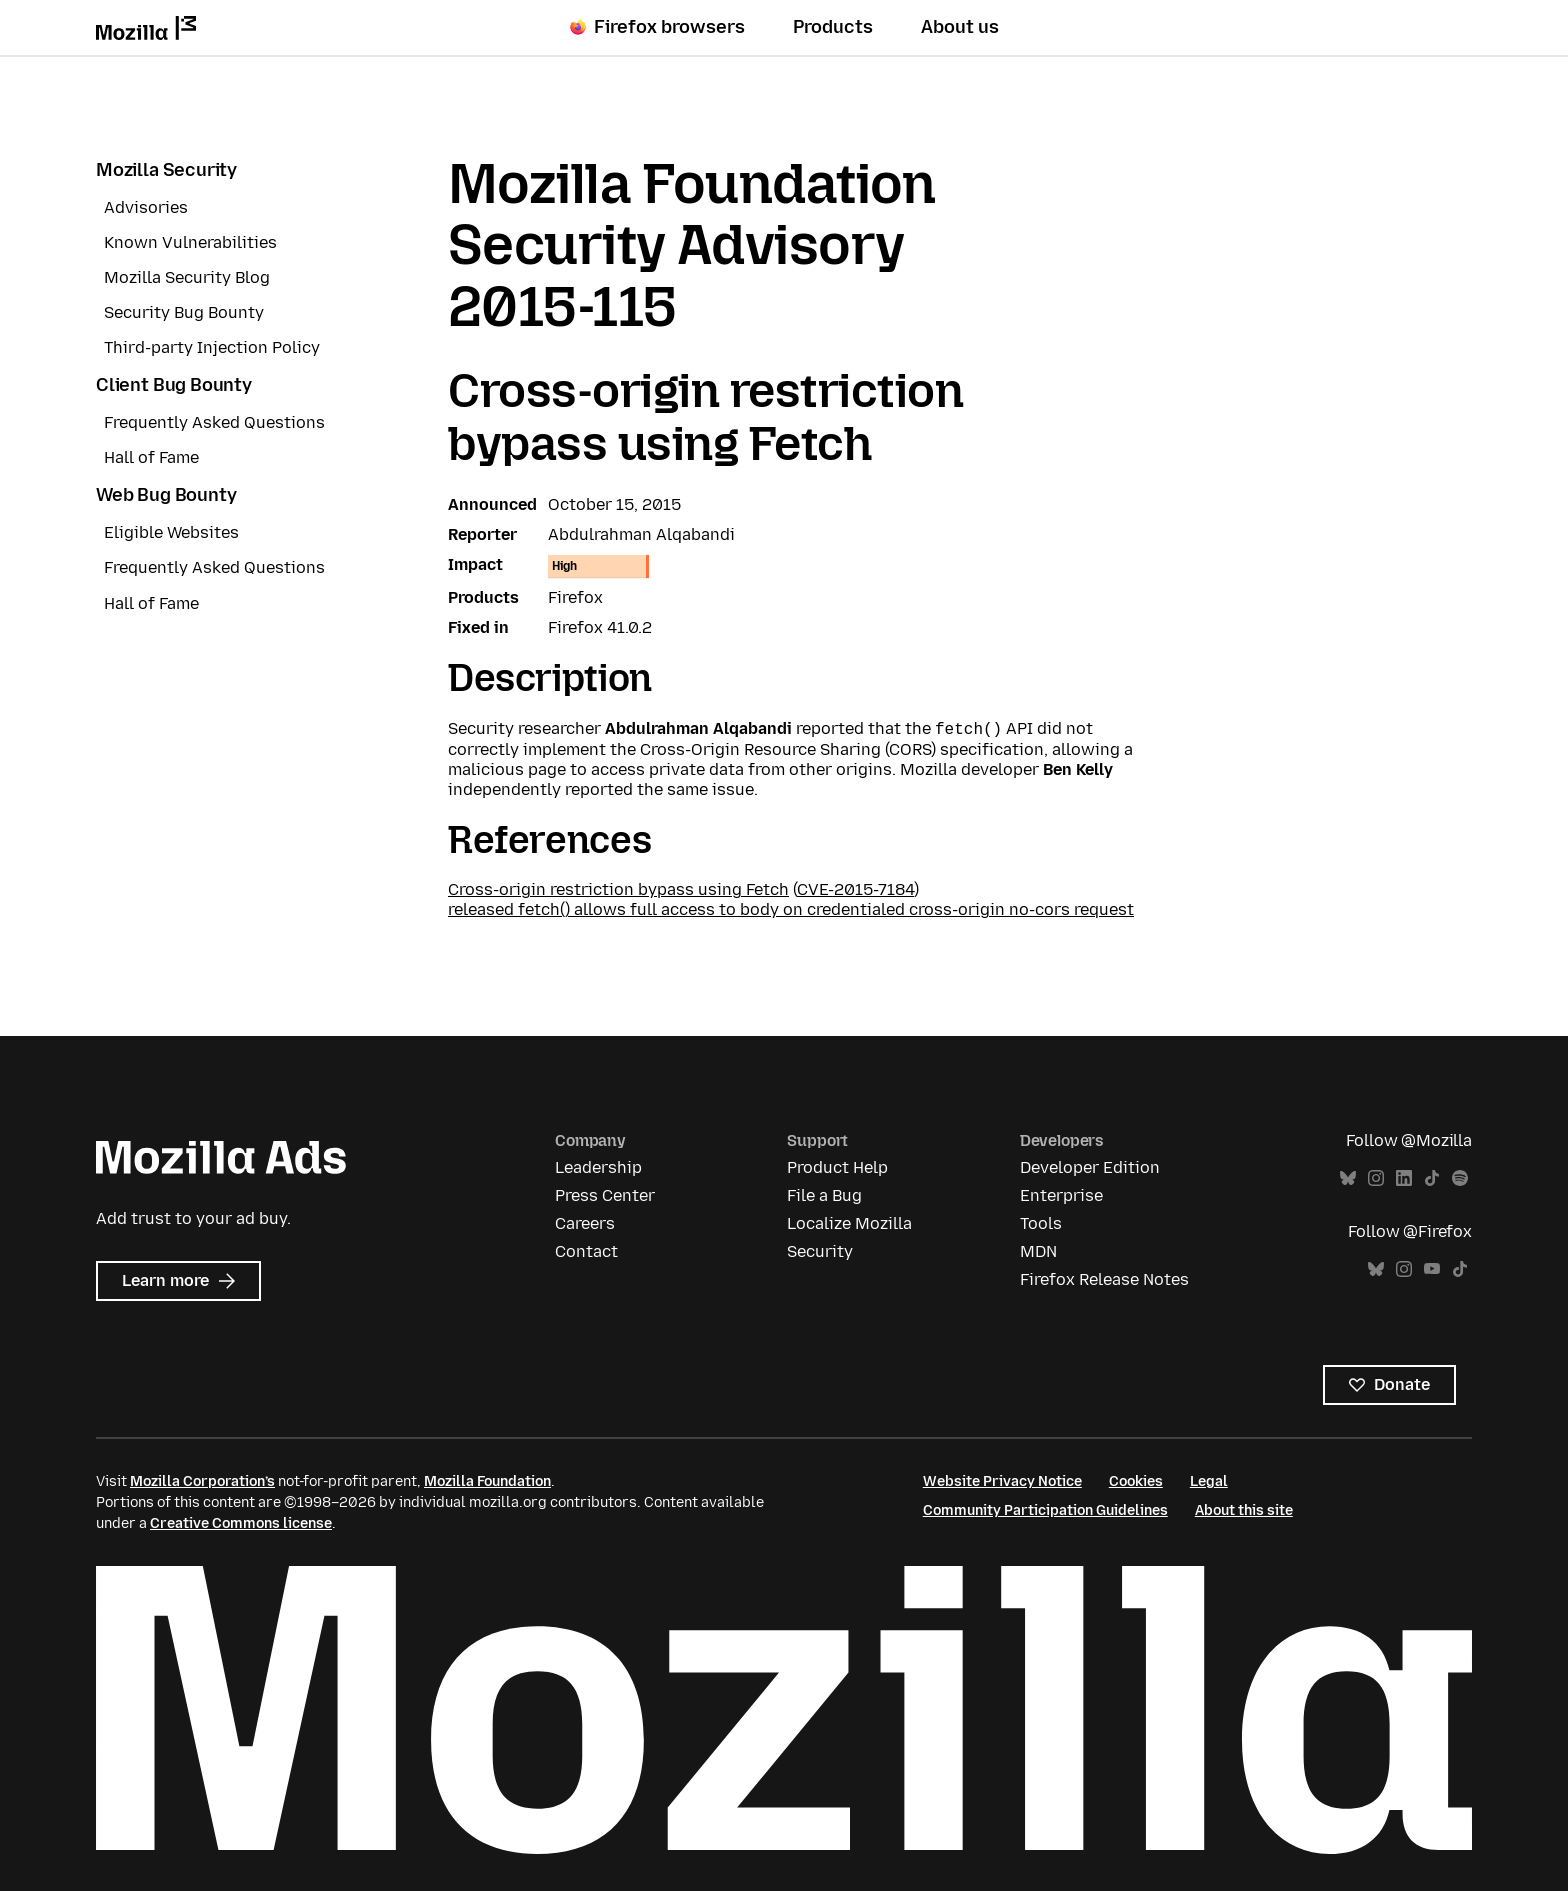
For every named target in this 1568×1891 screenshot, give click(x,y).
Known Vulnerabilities (190, 242)
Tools (1041, 1223)
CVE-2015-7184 (855, 889)
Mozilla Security (166, 170)
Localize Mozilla (849, 1223)
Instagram (1376, 1178)
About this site (1244, 1510)
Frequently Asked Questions (214, 422)
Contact (586, 1251)
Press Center (605, 1195)
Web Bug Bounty (166, 495)
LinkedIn (1404, 1178)
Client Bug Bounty (174, 385)
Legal (1209, 1481)
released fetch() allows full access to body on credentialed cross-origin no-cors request (791, 909)
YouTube (1432, 1269)
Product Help (837, 1167)
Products (833, 27)
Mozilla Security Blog (187, 277)
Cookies (1136, 1481)
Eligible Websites (171, 532)
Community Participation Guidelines (1045, 1510)
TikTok (1432, 1178)
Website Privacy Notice (1002, 1481)
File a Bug (824, 1195)
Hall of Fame (151, 457)
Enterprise (1061, 1195)
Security (820, 1251)
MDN (1038, 1251)
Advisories (146, 207)
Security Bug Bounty (184, 312)
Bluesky (1348, 1178)
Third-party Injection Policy (212, 347)
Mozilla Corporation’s (202, 1481)
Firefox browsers (657, 27)
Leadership (598, 1167)
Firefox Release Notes (1104, 1279)
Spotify (1460, 1178)
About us (960, 27)
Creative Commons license (241, 1523)
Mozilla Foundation (487, 1481)
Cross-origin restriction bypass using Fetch (618, 889)
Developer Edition (1090, 1167)
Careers (585, 1223)
